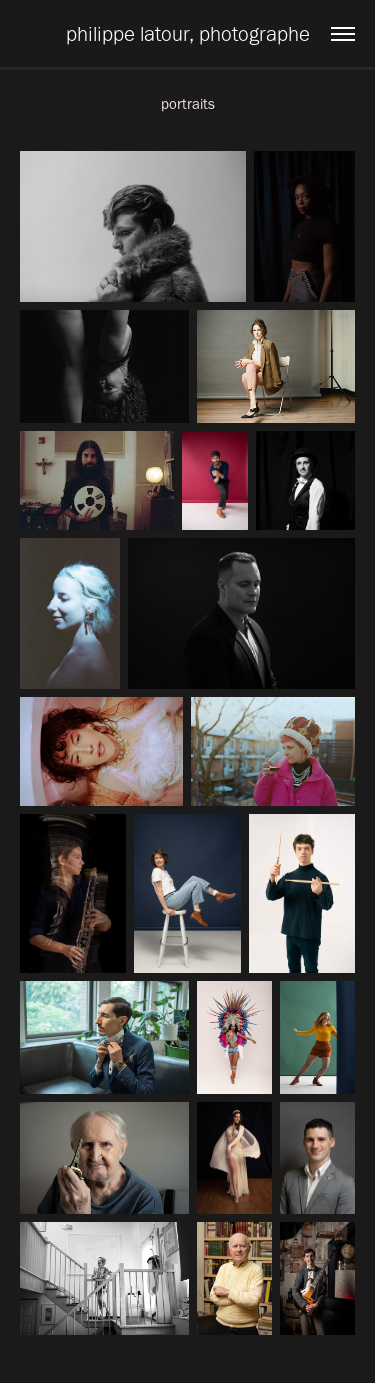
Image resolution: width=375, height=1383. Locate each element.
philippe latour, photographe (188, 33)
